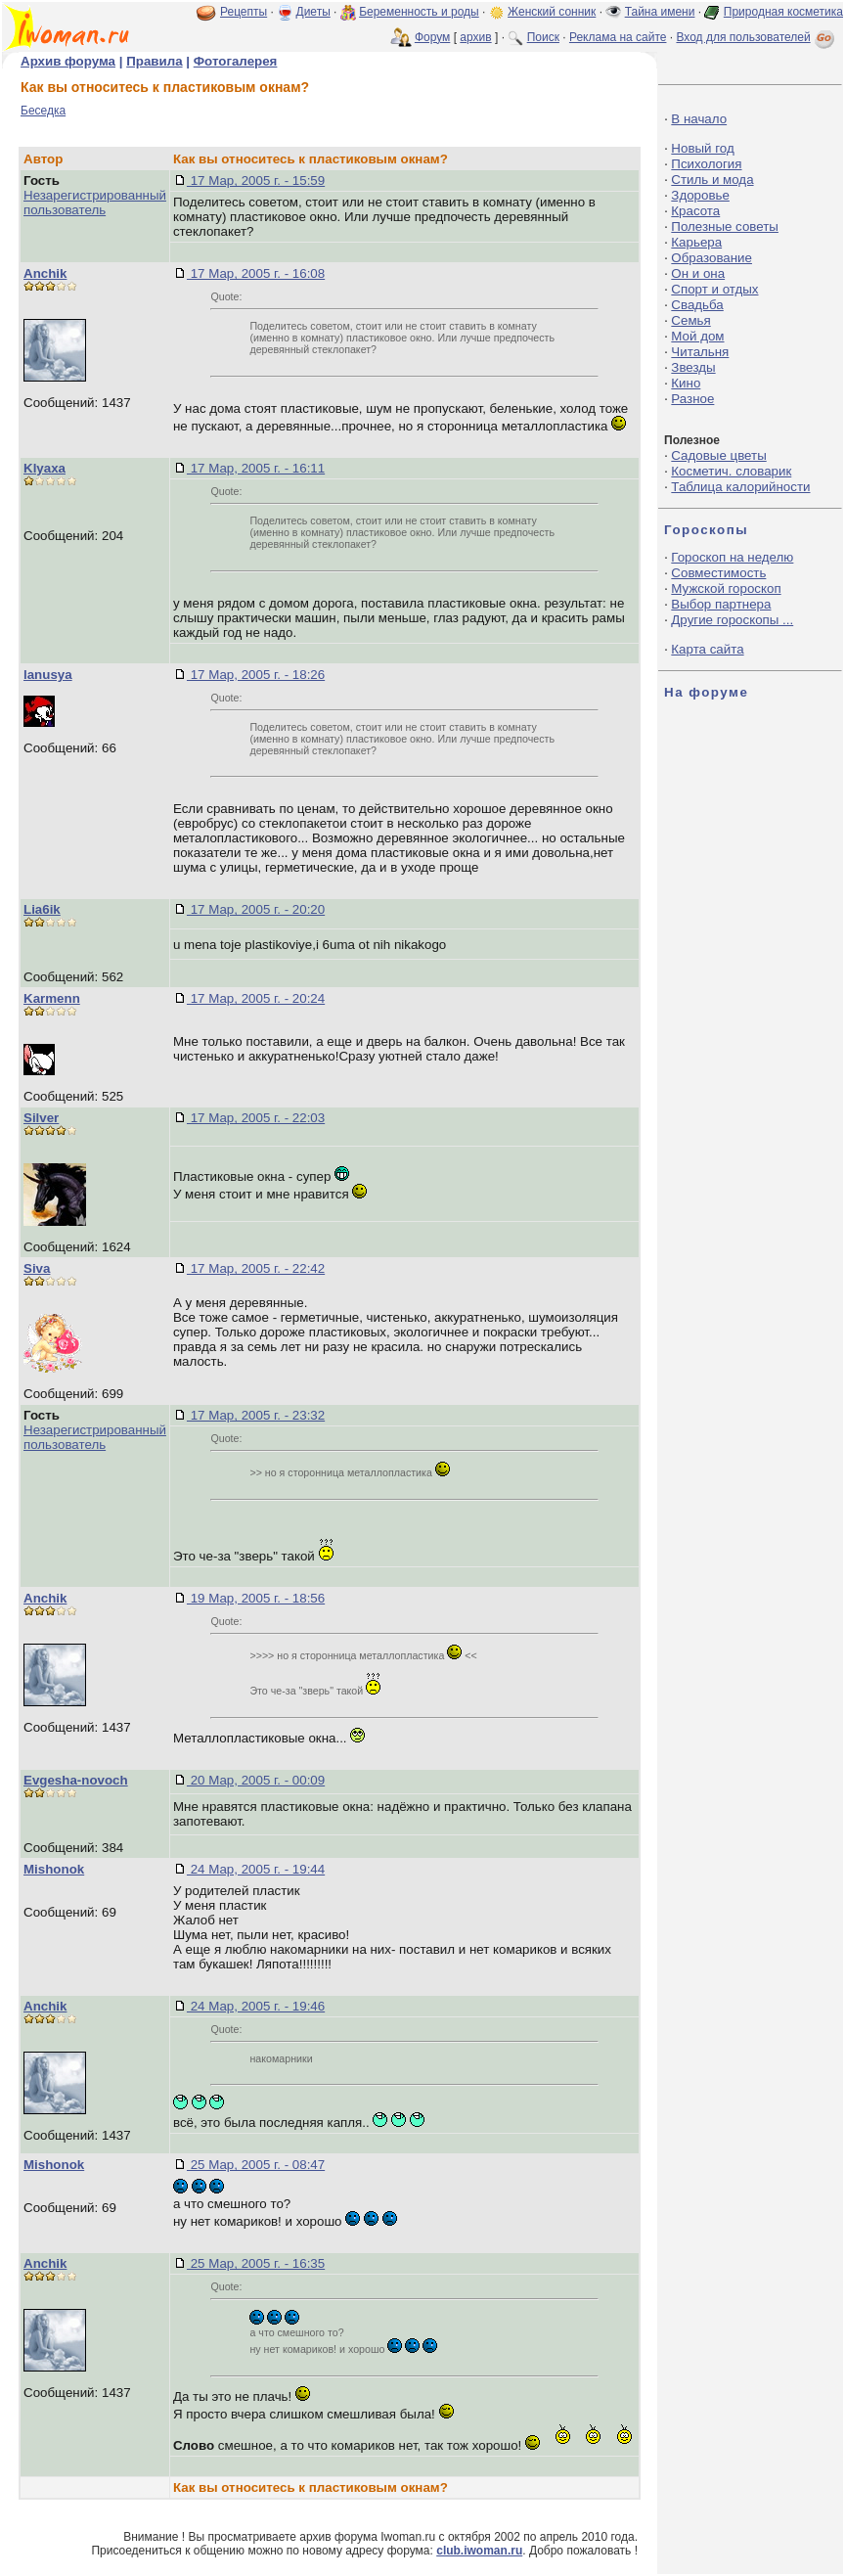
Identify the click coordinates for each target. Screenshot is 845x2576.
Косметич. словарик (731, 471)
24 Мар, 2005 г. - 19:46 (256, 2006)
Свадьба (697, 304)
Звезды (693, 367)
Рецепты (243, 12)
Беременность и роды (419, 12)
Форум (432, 37)
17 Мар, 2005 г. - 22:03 (256, 1117)
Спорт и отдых (714, 289)
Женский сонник (552, 12)
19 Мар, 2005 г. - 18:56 (256, 1598)
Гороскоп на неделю (732, 557)
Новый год (702, 148)
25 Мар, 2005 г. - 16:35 (256, 2263)
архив (475, 37)
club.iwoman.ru (479, 2550)
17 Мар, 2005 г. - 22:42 (256, 1268)
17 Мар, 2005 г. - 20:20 (256, 909)
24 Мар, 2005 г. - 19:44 (256, 1869)
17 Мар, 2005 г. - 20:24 (256, 998)
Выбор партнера (721, 604)
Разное (692, 398)
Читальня (700, 351)
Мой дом (697, 336)
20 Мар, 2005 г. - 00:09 (256, 1780)
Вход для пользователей (757, 37)
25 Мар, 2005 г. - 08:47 (256, 2164)
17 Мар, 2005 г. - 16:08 (256, 273)
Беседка (43, 110)
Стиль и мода (712, 179)
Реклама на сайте (618, 37)
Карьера (696, 242)
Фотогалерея (236, 61)
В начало (699, 119)
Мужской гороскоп (725, 588)
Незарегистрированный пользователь (94, 202)
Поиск (543, 37)
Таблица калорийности (740, 486)
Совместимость (718, 572)
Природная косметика (783, 12)
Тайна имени (660, 12)
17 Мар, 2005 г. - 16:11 (256, 468)
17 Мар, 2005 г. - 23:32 (256, 1415)
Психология (706, 164)
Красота (695, 210)
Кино (685, 383)
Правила (154, 61)
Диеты (313, 12)
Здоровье (700, 195)
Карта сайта (707, 649)
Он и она (698, 273)
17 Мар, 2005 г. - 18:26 (256, 674)
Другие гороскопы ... (732, 619)
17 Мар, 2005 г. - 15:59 (256, 180)
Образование (711, 257)
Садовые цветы (718, 455)
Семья (690, 320)
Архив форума (68, 61)
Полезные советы (724, 226)
